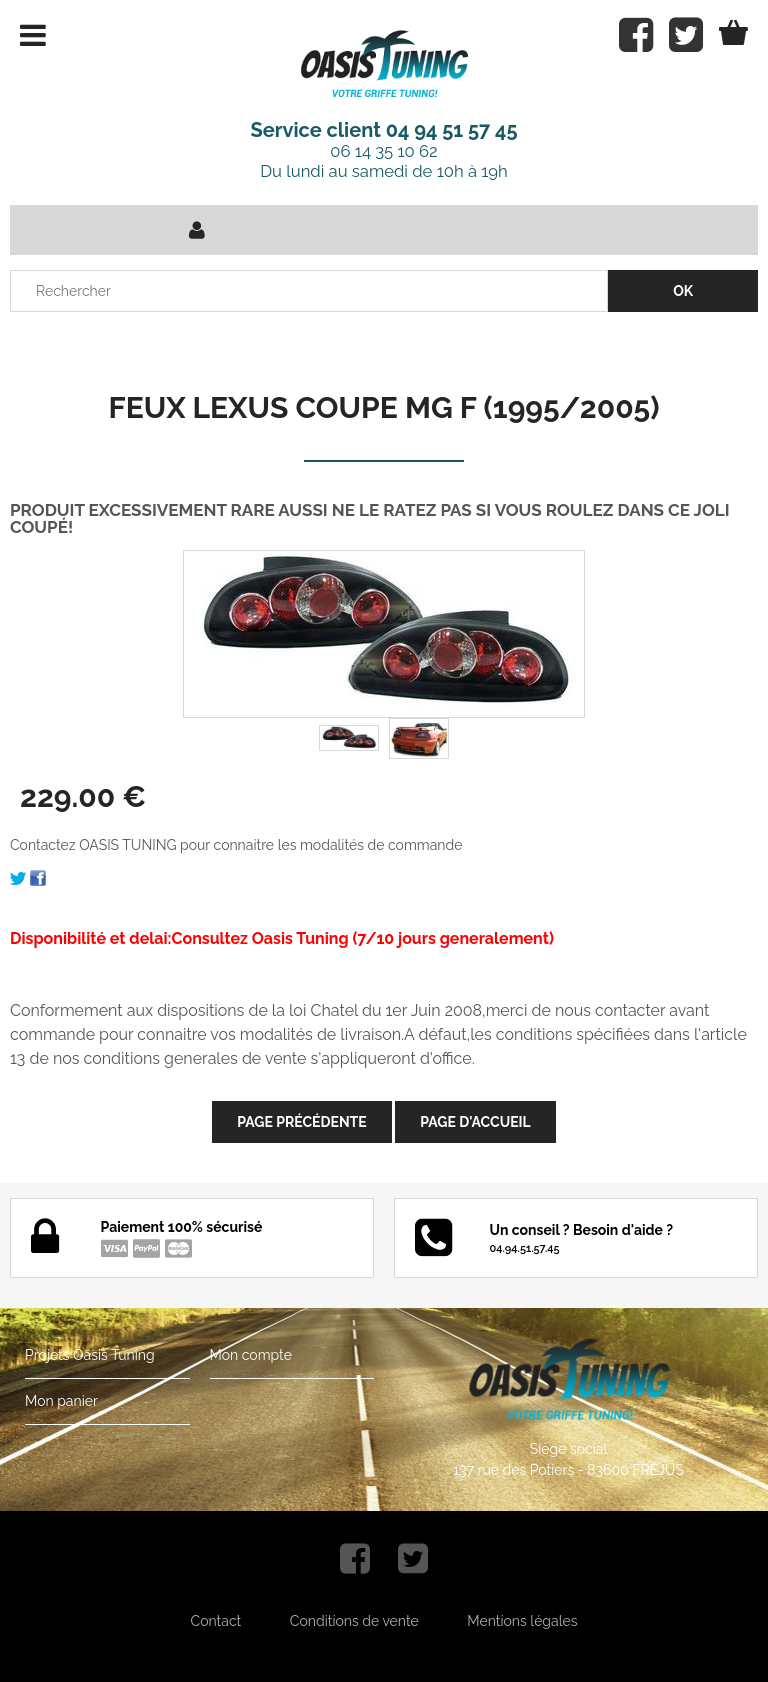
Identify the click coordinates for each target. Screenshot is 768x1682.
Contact (216, 1621)
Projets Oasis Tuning (90, 1355)
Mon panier (61, 1401)
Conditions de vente (354, 1621)
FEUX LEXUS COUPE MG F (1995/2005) (384, 407)
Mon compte (251, 1355)
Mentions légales (522, 1621)
